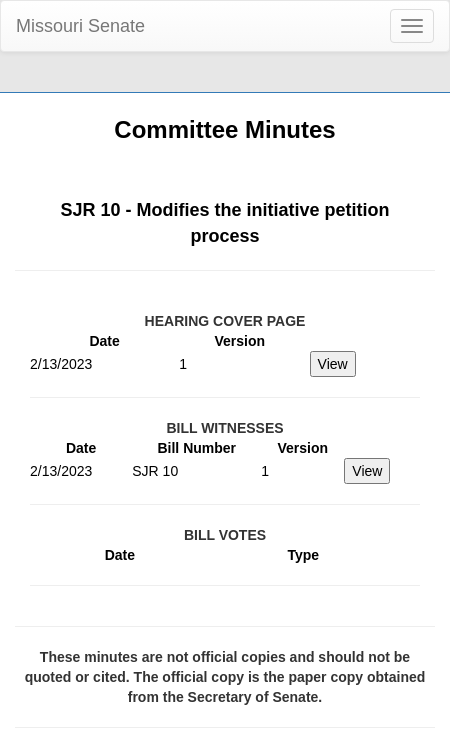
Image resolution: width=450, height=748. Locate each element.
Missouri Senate (80, 26)
